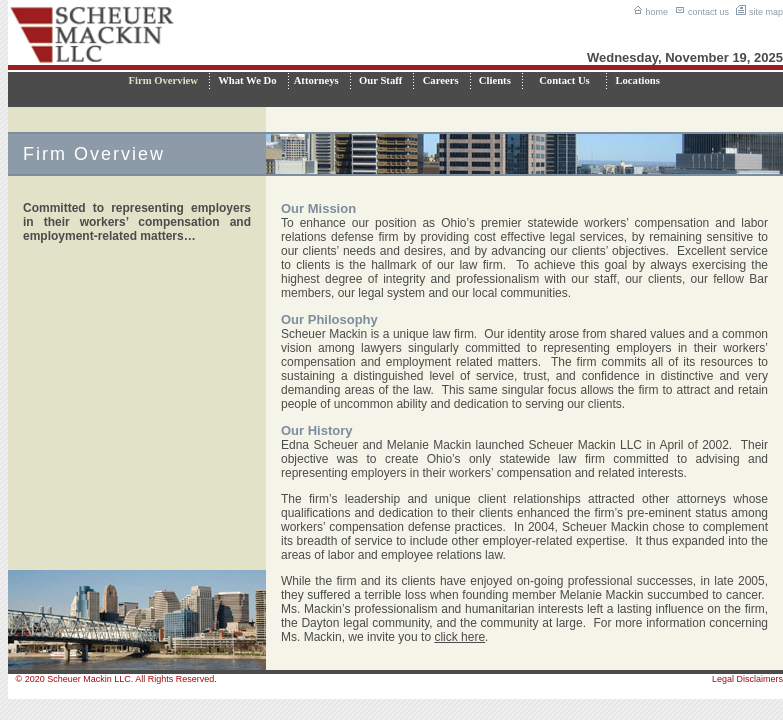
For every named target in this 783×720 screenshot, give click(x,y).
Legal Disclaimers (747, 679)
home (650, 12)
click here (459, 637)
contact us (702, 12)
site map (759, 12)
